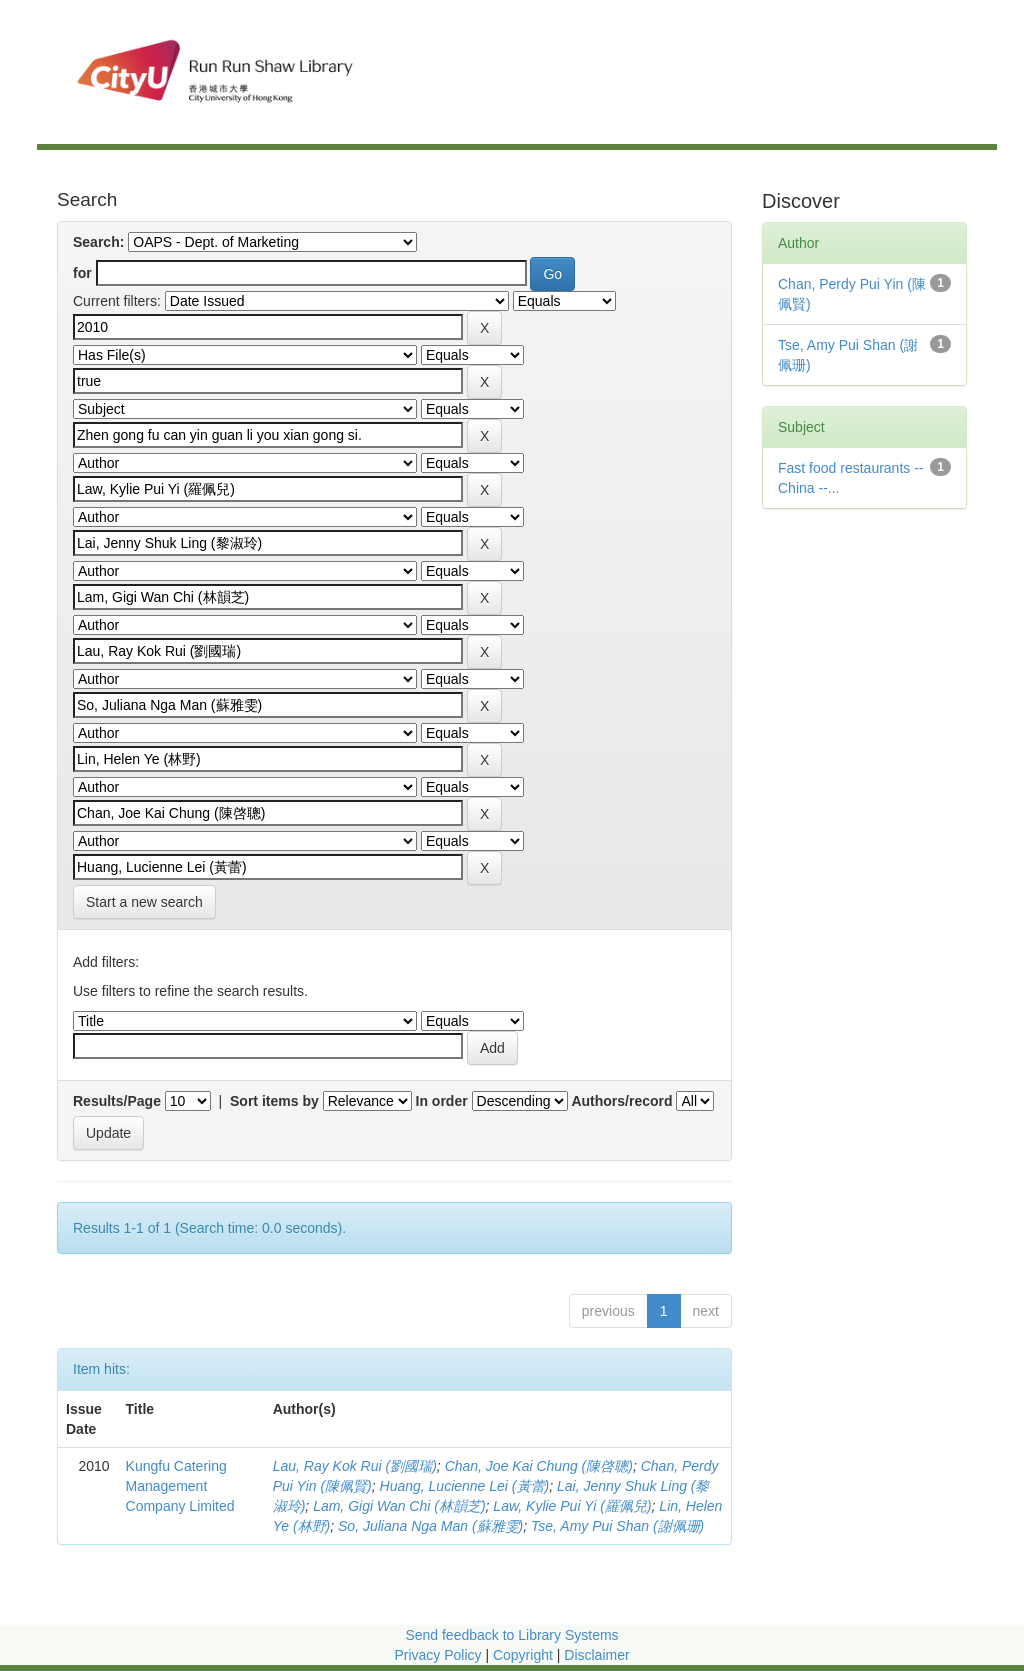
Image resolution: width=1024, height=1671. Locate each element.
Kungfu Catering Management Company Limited (180, 1486)
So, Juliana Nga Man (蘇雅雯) (430, 1526)
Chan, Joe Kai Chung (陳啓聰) (539, 1466)
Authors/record (621, 1101)
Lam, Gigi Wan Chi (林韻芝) (399, 1506)
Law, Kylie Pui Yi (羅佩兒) (572, 1506)
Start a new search (144, 902)
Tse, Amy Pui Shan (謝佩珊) (617, 1526)
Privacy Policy (437, 1655)
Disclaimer (596, 1655)
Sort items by (274, 1101)
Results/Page (117, 1101)
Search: (98, 242)
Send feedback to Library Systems (511, 1635)
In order (442, 1101)
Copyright (525, 1655)
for (82, 273)
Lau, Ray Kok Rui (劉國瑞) (355, 1466)
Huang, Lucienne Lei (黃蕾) (465, 1486)
